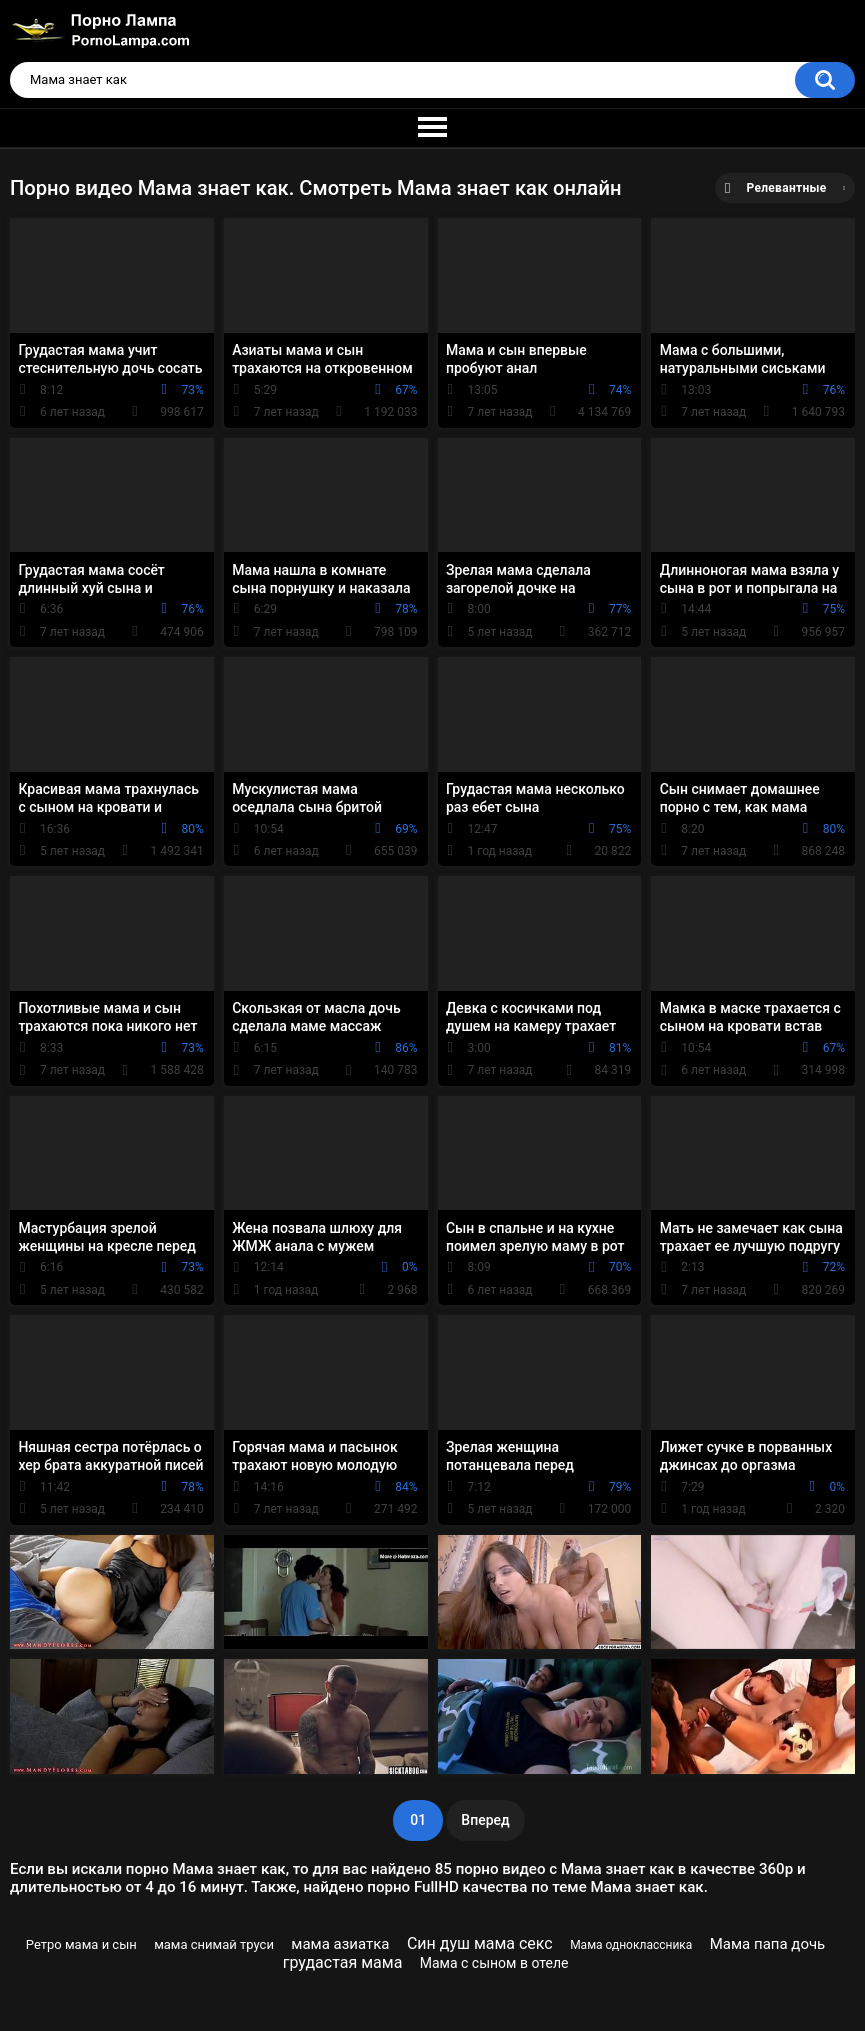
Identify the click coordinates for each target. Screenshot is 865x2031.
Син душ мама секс (480, 1943)
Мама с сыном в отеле (494, 1963)
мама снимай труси (214, 1944)
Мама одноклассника (631, 1945)
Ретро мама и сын (81, 1944)
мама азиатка (340, 1944)
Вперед (485, 1820)
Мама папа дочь (768, 1944)
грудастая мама (343, 1962)
